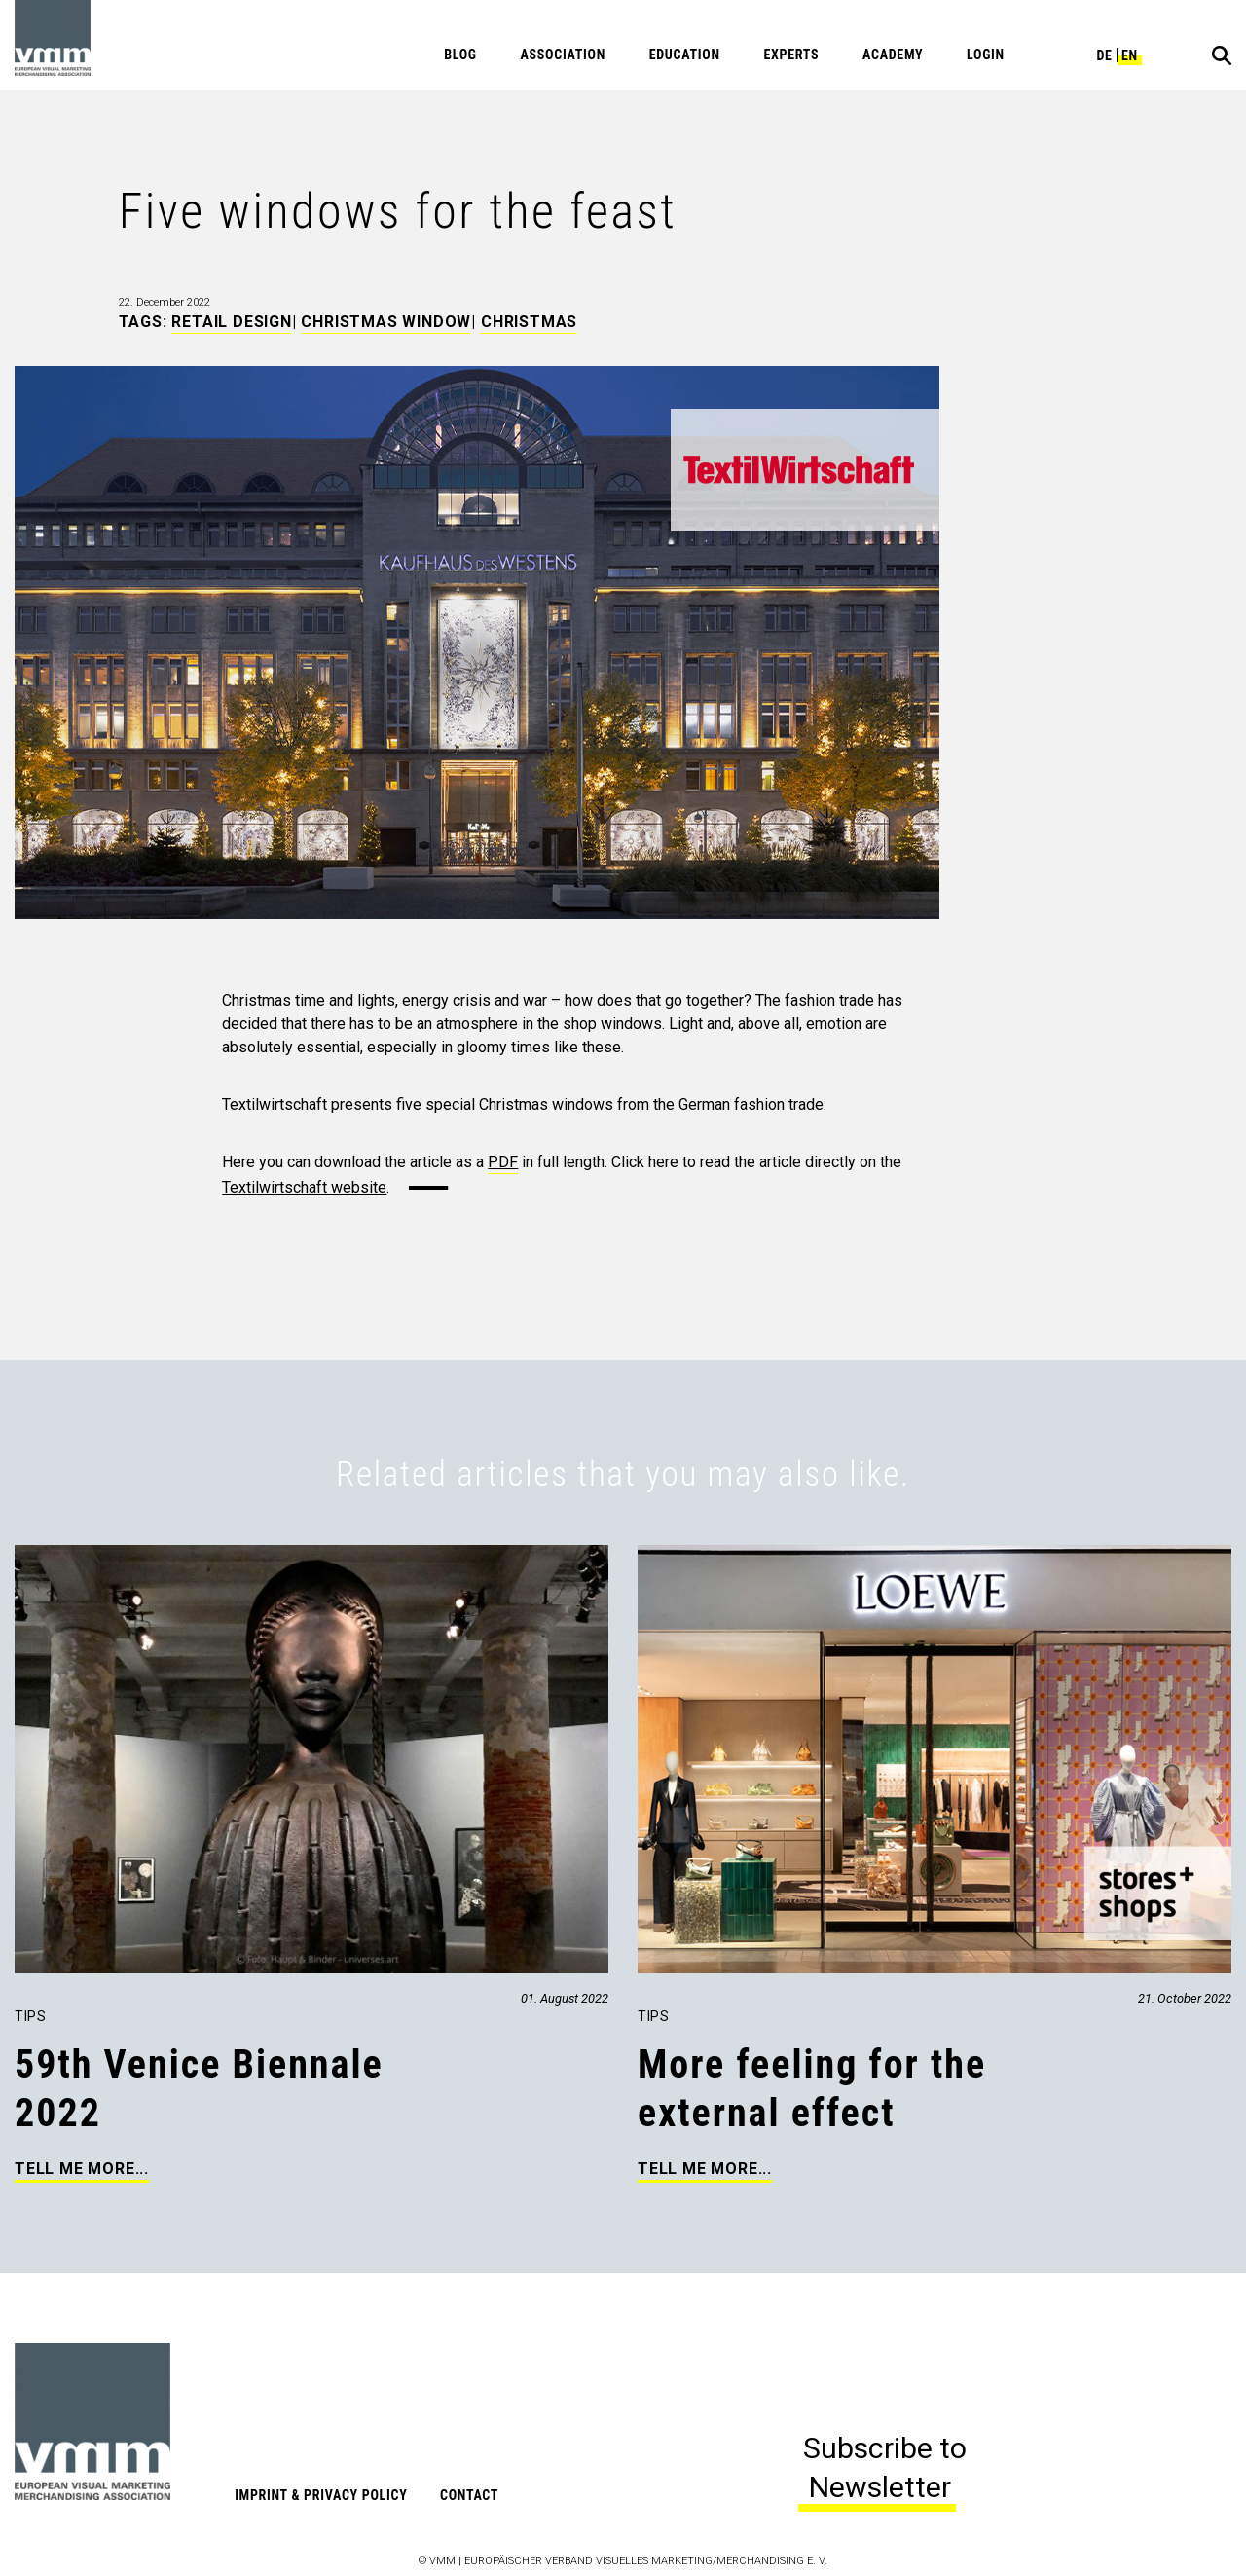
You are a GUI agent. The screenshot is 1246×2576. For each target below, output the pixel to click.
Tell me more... (82, 2168)
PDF (503, 1162)
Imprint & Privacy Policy (321, 2495)
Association (563, 54)
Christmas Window (386, 322)
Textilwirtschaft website (304, 1187)
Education (684, 54)
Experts (791, 54)
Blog (460, 54)
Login (986, 54)
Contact (469, 2495)
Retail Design (231, 322)
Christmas (529, 322)
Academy (892, 54)
